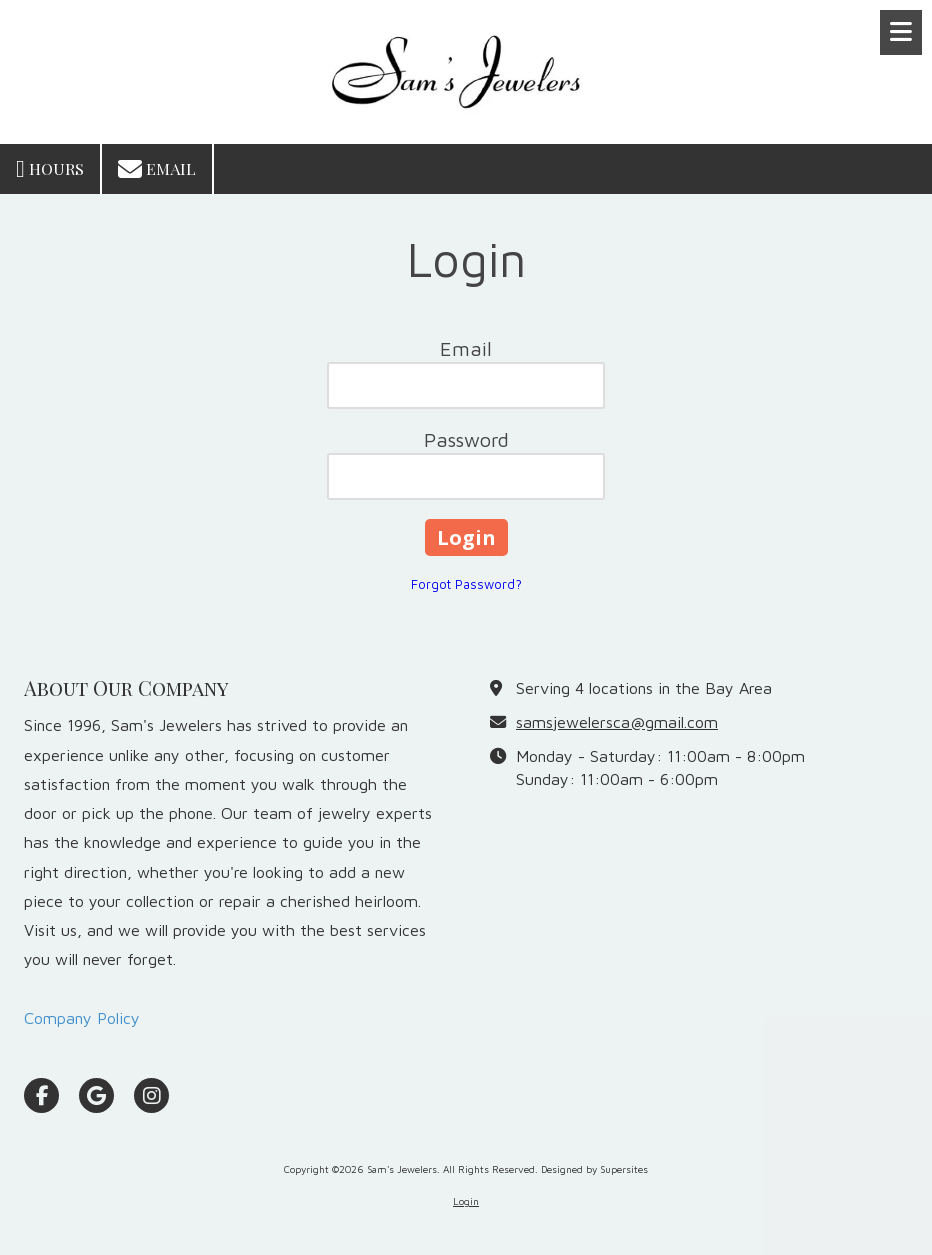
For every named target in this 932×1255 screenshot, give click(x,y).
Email (157, 169)
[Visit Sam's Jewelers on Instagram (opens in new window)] (151, 1095)
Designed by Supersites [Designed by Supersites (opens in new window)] (594, 1169)
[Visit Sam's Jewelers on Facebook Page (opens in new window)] (41, 1095)
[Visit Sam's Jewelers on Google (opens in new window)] (96, 1095)
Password (466, 439)
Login (466, 1201)
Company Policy (82, 1017)
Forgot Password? (466, 584)
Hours (50, 169)
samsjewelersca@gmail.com (617, 721)
